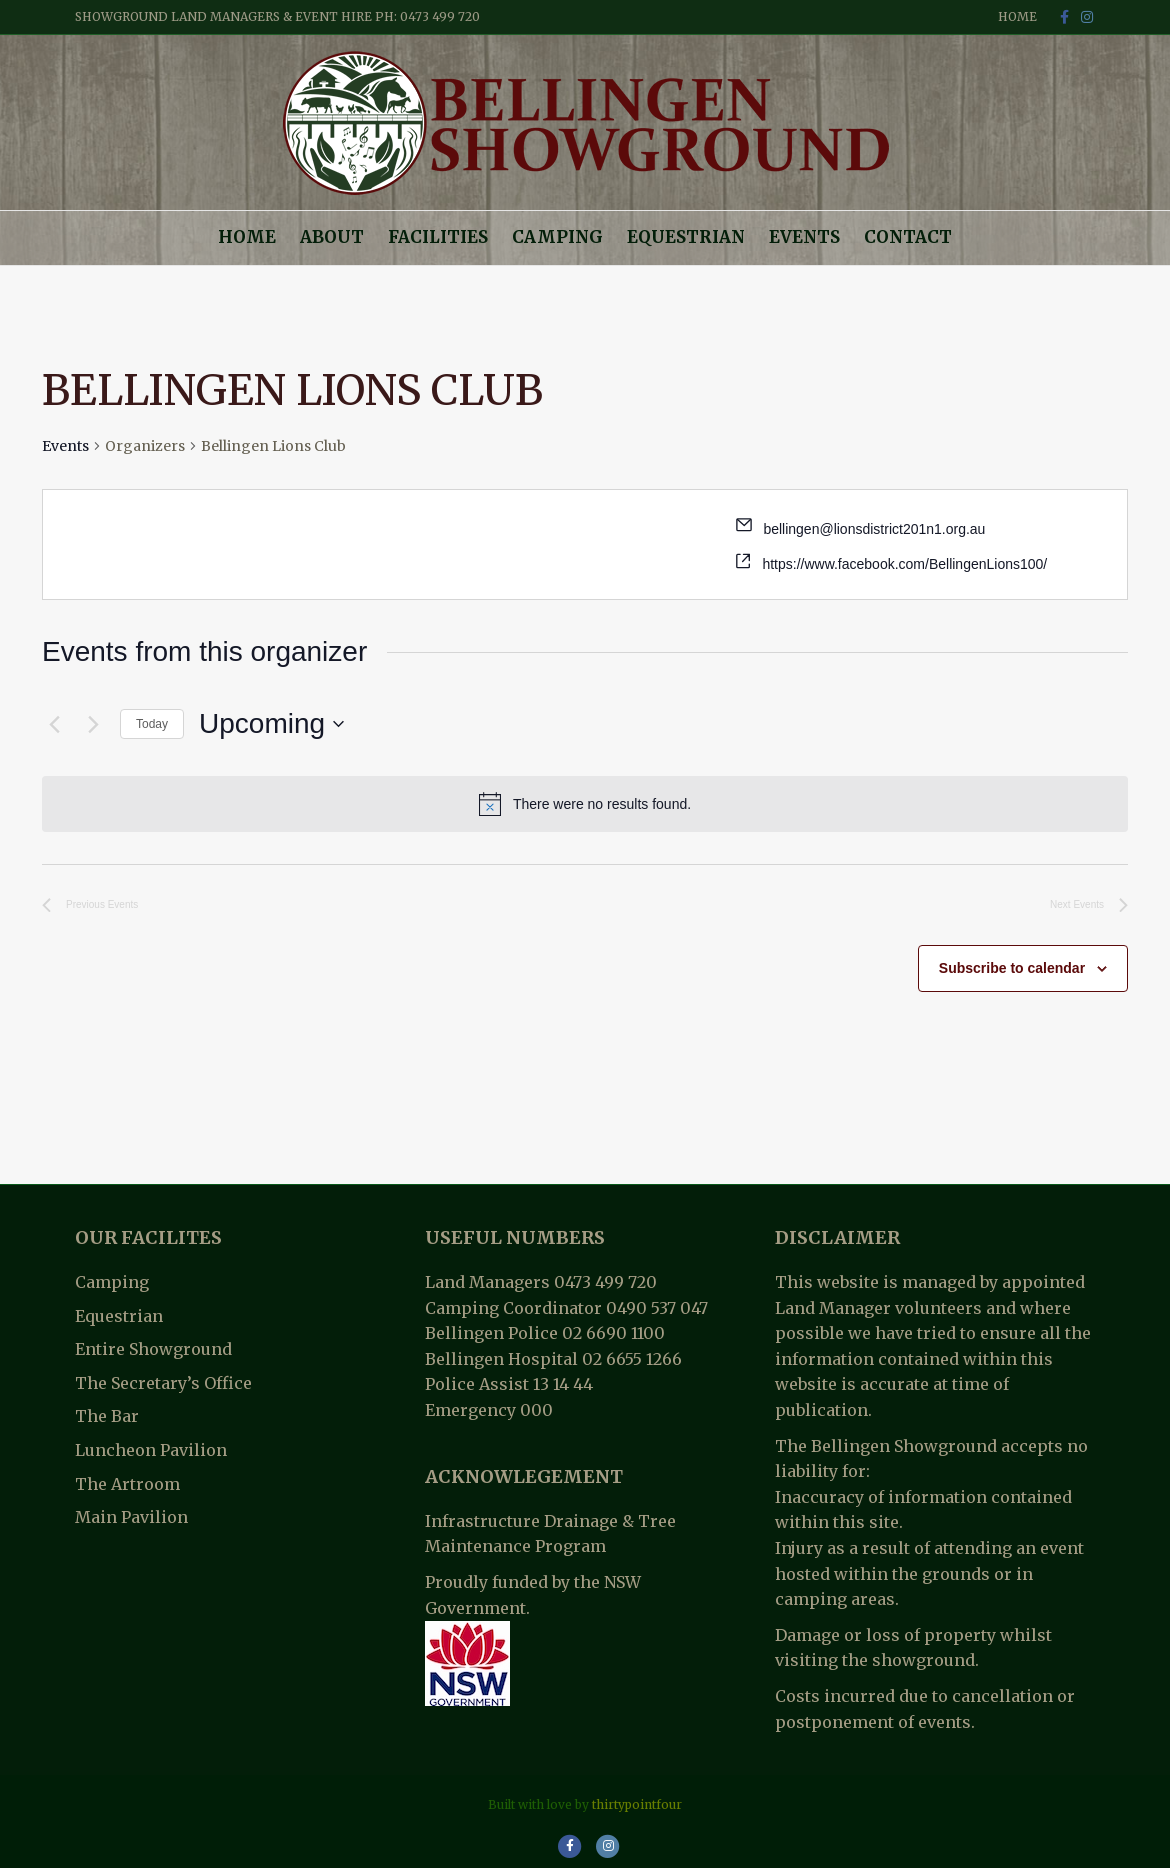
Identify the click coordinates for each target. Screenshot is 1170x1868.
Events (804, 237)
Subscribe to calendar (1012, 968)
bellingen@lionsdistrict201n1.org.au (874, 529)
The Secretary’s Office (163, 1383)
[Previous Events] (54, 724)
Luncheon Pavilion (151, 1450)
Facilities (438, 237)
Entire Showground (153, 1349)
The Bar (107, 1416)
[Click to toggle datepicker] (271, 724)
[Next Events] (93, 724)
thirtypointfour (637, 1804)
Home (1017, 16)
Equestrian (686, 237)
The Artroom (127, 1484)
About (332, 237)
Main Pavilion (131, 1517)
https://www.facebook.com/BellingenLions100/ (904, 564)
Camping (557, 237)
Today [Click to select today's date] (152, 724)
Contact (908, 237)
